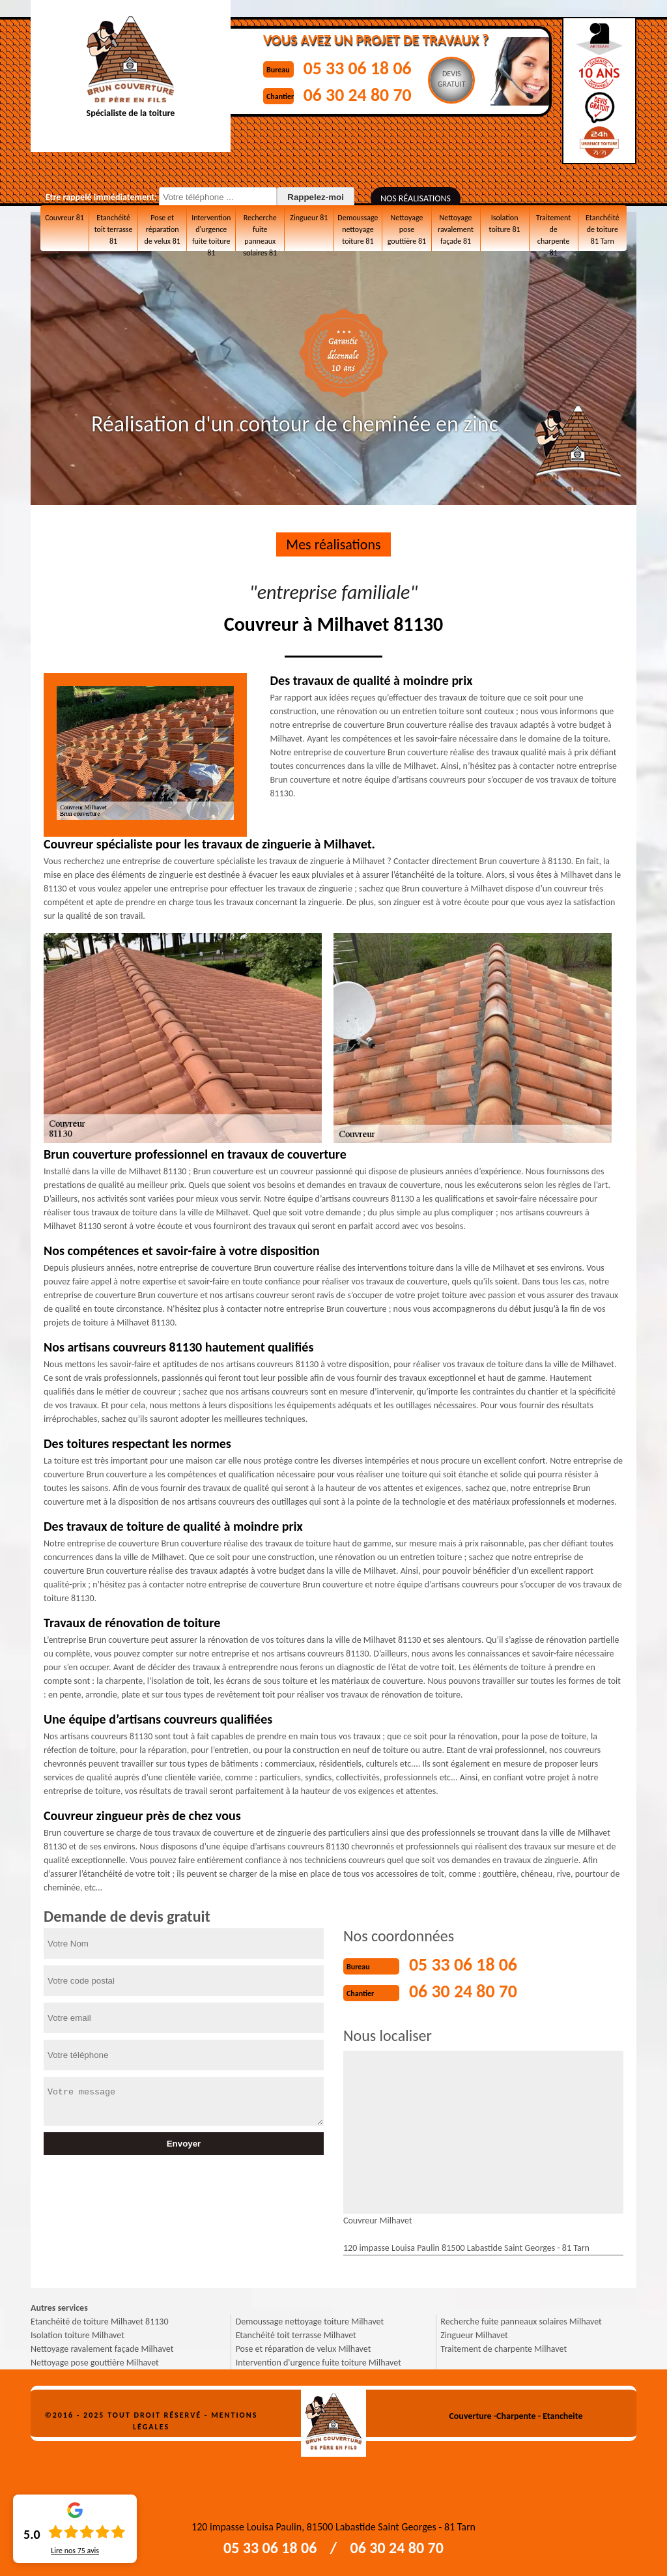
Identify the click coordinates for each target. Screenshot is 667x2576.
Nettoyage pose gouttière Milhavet (95, 2361)
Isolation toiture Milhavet (77, 2333)
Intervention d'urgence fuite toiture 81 (211, 231)
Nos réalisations (415, 198)
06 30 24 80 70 (363, 93)
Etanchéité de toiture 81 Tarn (602, 228)
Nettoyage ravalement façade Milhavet (102, 2347)
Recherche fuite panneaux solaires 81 (260, 231)
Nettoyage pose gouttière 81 (407, 228)
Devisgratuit (460, 79)
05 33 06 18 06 (363, 67)
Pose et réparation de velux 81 (162, 228)
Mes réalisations (333, 544)
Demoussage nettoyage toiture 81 (357, 228)
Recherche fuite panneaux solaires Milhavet (520, 2320)
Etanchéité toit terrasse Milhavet (296, 2333)
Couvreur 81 (64, 217)
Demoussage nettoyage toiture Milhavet (310, 2320)
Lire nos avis (75, 2550)
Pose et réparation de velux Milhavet (303, 2347)
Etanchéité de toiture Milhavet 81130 (100, 2320)
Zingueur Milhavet (473, 2333)
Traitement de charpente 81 (553, 228)
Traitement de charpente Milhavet (503, 2347)
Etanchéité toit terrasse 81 (113, 228)
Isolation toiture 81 (504, 222)
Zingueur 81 (309, 217)
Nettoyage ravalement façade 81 (456, 228)
